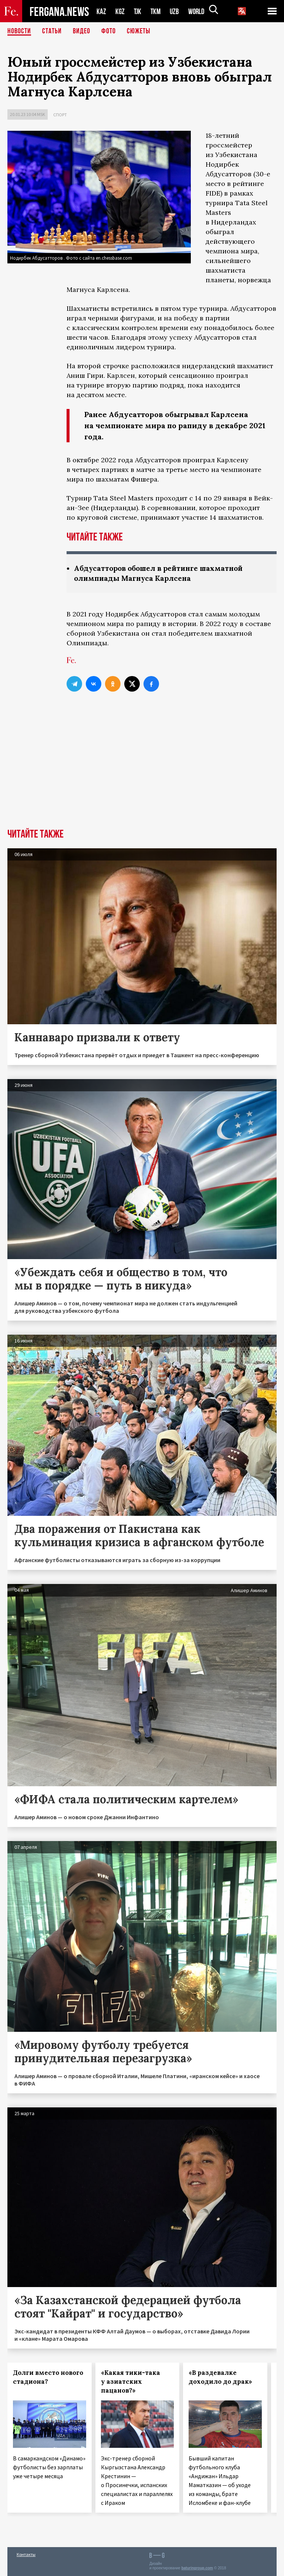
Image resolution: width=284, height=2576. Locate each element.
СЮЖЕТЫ (139, 31)
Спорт (60, 114)
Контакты (26, 2554)
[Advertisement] (142, 773)
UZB (176, 11)
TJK (138, 11)
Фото (108, 31)
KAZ (101, 11)
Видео (81, 31)
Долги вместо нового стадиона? (48, 2377)
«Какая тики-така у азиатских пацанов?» (130, 2381)
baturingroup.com (197, 2568)
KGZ (120, 11)
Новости (19, 31)
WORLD (198, 11)
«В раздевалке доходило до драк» (220, 2377)
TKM (157, 11)
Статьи (52, 31)
